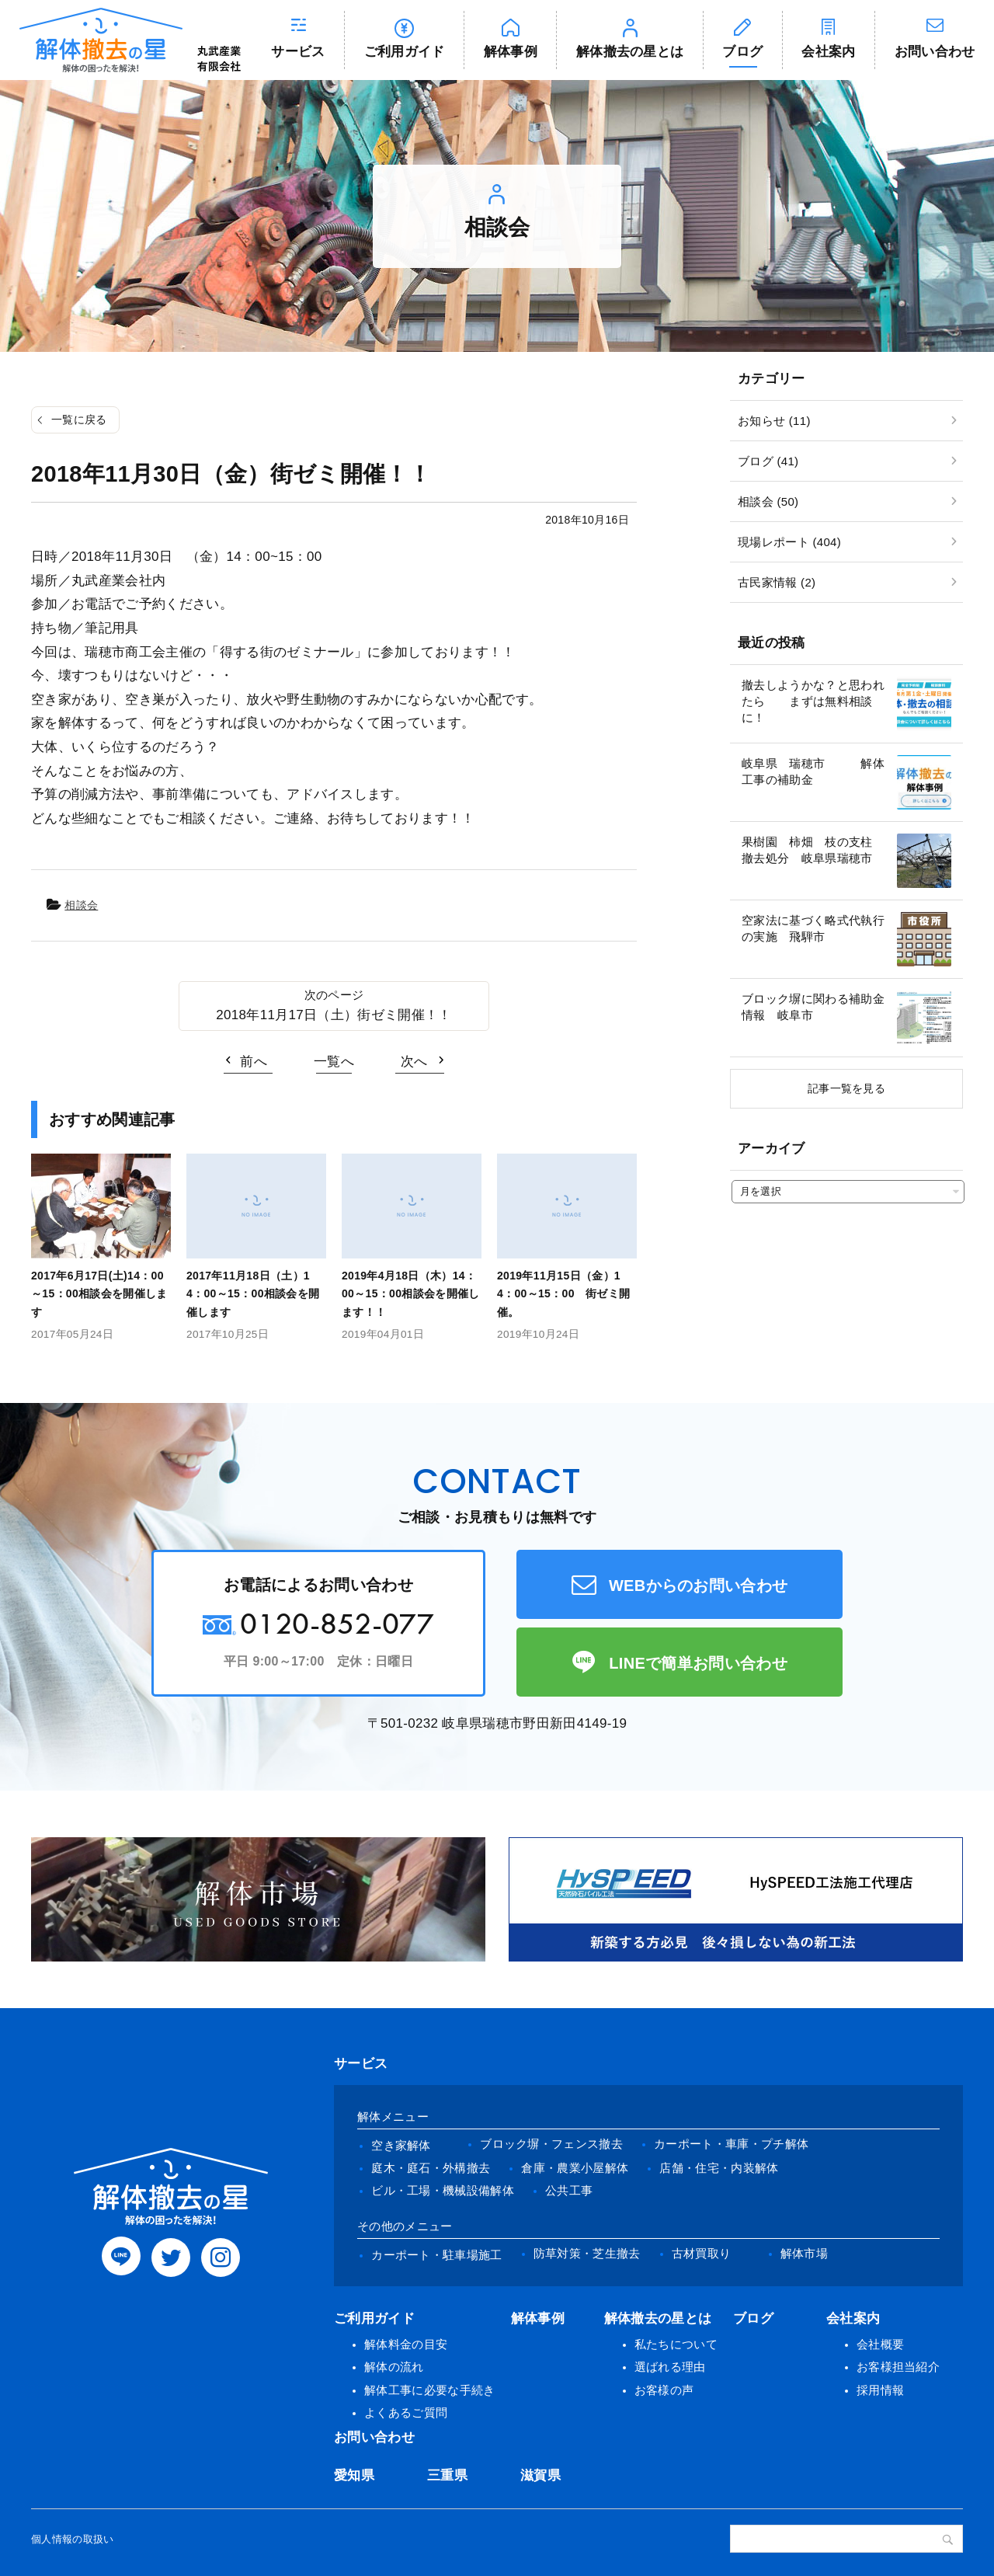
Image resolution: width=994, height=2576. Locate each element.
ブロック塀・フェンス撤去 (551, 2143)
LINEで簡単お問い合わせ (698, 1663)
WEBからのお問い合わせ (698, 1585)
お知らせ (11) (774, 420)
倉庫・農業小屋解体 (574, 2167)
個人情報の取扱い (72, 2539)
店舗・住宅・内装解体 (718, 2167)
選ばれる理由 (670, 2366)
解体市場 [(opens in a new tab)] (804, 2253)
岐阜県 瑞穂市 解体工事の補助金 (813, 771)
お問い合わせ (935, 51)
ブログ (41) (768, 461)
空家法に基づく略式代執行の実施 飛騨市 (813, 928)
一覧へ (334, 1061)
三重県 (447, 2475)
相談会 (81, 905)
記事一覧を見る (846, 1088)
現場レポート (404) (789, 541)
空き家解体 (401, 2145)
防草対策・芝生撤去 (587, 2253)
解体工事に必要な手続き (429, 2390)
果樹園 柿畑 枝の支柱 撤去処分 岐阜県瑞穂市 (813, 850)
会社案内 (828, 51)
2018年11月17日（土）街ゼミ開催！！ (333, 1015)
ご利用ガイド (404, 51)
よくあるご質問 (405, 2412)
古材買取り (702, 2253)
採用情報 (880, 2390)
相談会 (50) (768, 501)
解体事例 (510, 51)
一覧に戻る (79, 419)
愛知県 (354, 2475)
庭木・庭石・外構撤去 (430, 2167)
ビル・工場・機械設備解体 (442, 2190)
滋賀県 (540, 2475)
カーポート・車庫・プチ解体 (731, 2143)
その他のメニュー (405, 2226)
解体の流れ (394, 2366)
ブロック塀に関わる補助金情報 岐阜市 (813, 1007)
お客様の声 (664, 2390)
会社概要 (880, 2344)
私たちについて (676, 2344)
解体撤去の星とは (630, 51)
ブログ (742, 51)
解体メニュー (393, 2116)
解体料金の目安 (405, 2344)
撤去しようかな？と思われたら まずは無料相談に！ (813, 701)
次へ (414, 1061)
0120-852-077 (337, 1623)
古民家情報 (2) (776, 582)
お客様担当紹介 (898, 2366)
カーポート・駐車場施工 (436, 2254)
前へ (253, 1061)
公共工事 (569, 2190)
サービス (298, 51)
